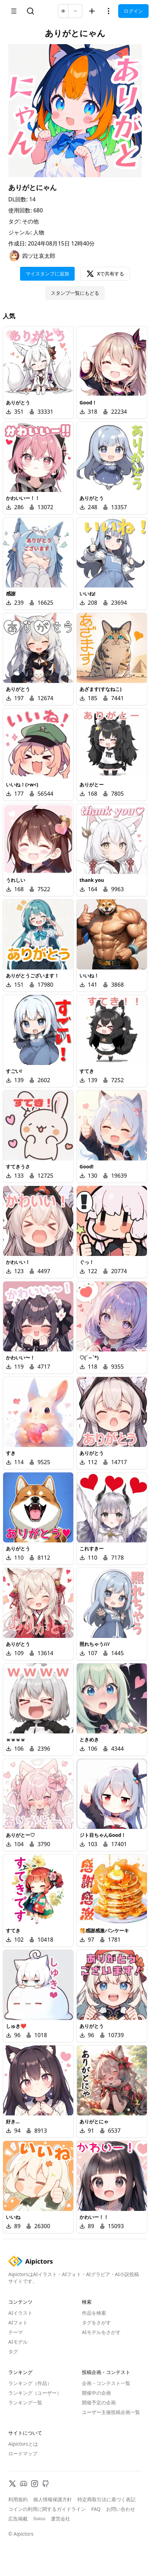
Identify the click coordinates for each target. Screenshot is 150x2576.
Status (39, 2519)
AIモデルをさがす (101, 2332)
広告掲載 (18, 2518)
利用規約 (18, 2499)
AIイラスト (20, 2313)
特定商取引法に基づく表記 (106, 2499)
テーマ (15, 2332)
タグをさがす (96, 2322)
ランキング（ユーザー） (35, 2392)
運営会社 (60, 2518)
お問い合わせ (120, 2509)
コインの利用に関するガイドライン (47, 2509)
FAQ (96, 2509)
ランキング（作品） (30, 2383)
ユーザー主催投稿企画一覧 (111, 2412)
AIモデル (18, 2341)
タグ (13, 2351)
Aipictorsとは (23, 2444)
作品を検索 (94, 2313)
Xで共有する (105, 274)
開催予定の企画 (99, 2402)
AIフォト (18, 2322)
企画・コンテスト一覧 (106, 2383)
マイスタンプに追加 (47, 273)
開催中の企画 (96, 2392)
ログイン (133, 11)
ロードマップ (22, 2453)
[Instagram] (34, 2483)
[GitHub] (45, 2483)
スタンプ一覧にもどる (75, 293)
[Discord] (23, 2483)
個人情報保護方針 (52, 2499)
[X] (12, 2483)
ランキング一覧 (25, 2402)
